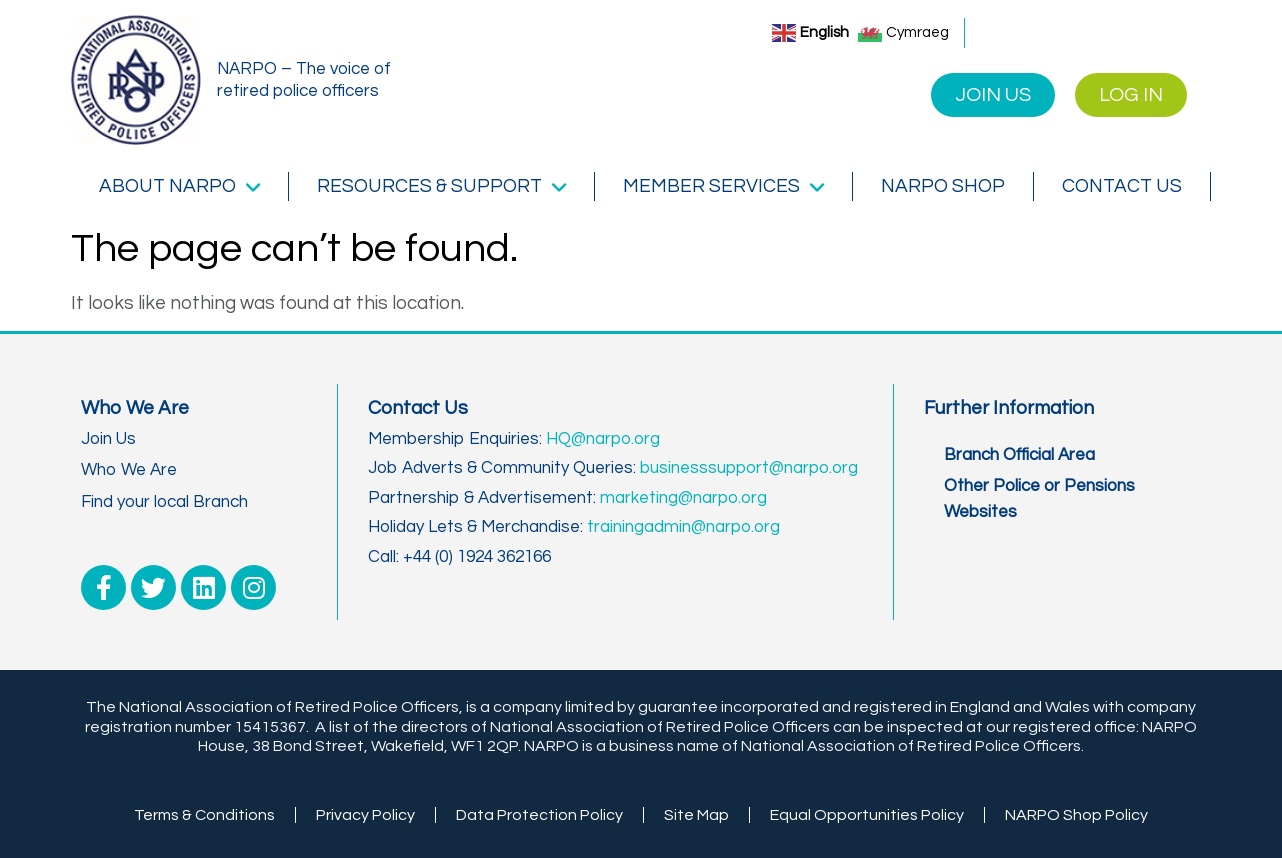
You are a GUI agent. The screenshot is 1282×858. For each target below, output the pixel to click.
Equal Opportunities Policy (867, 815)
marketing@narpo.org (683, 498)
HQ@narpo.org (603, 439)
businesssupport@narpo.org (749, 468)
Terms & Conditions (204, 815)
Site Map (696, 815)
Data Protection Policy (539, 815)
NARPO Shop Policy (1076, 815)
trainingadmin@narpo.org (683, 527)
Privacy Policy (365, 815)
